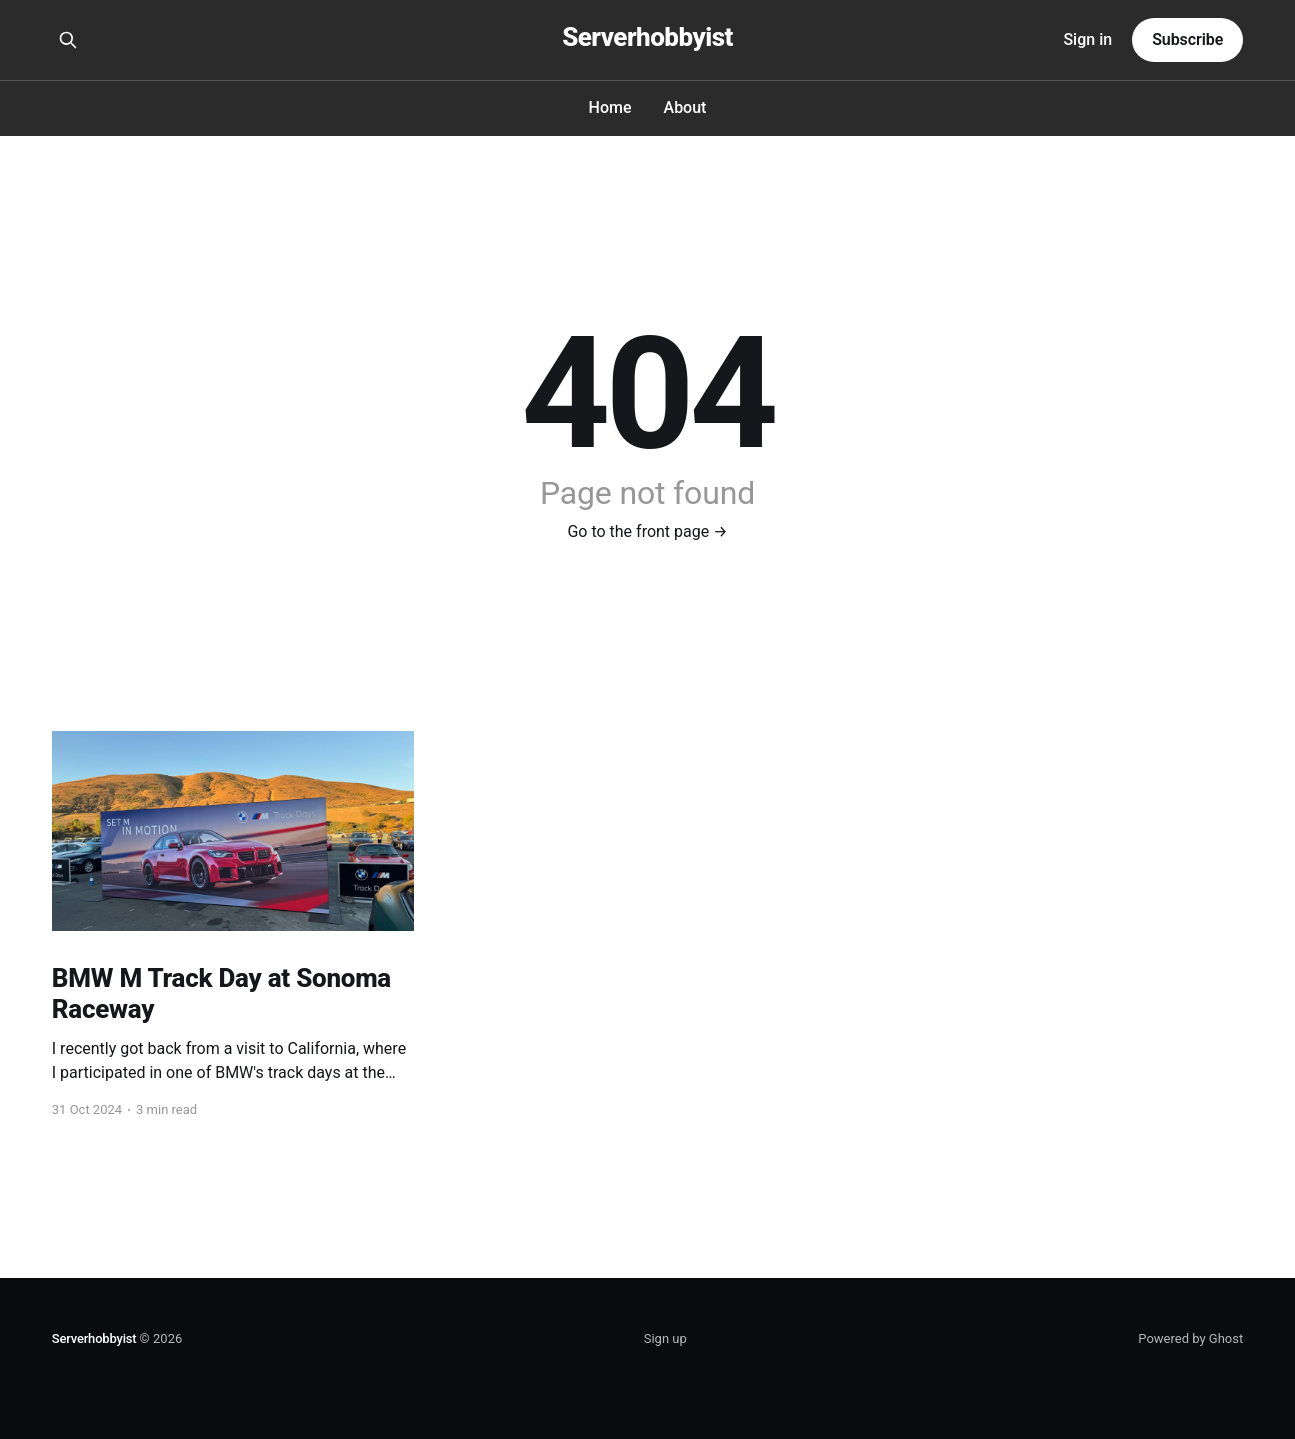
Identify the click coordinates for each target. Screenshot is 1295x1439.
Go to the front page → (647, 531)
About (685, 107)
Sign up (665, 1338)
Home (610, 107)
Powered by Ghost (1190, 1338)
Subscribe (1187, 39)
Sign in (1087, 39)
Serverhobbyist (647, 37)
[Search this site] (68, 40)
